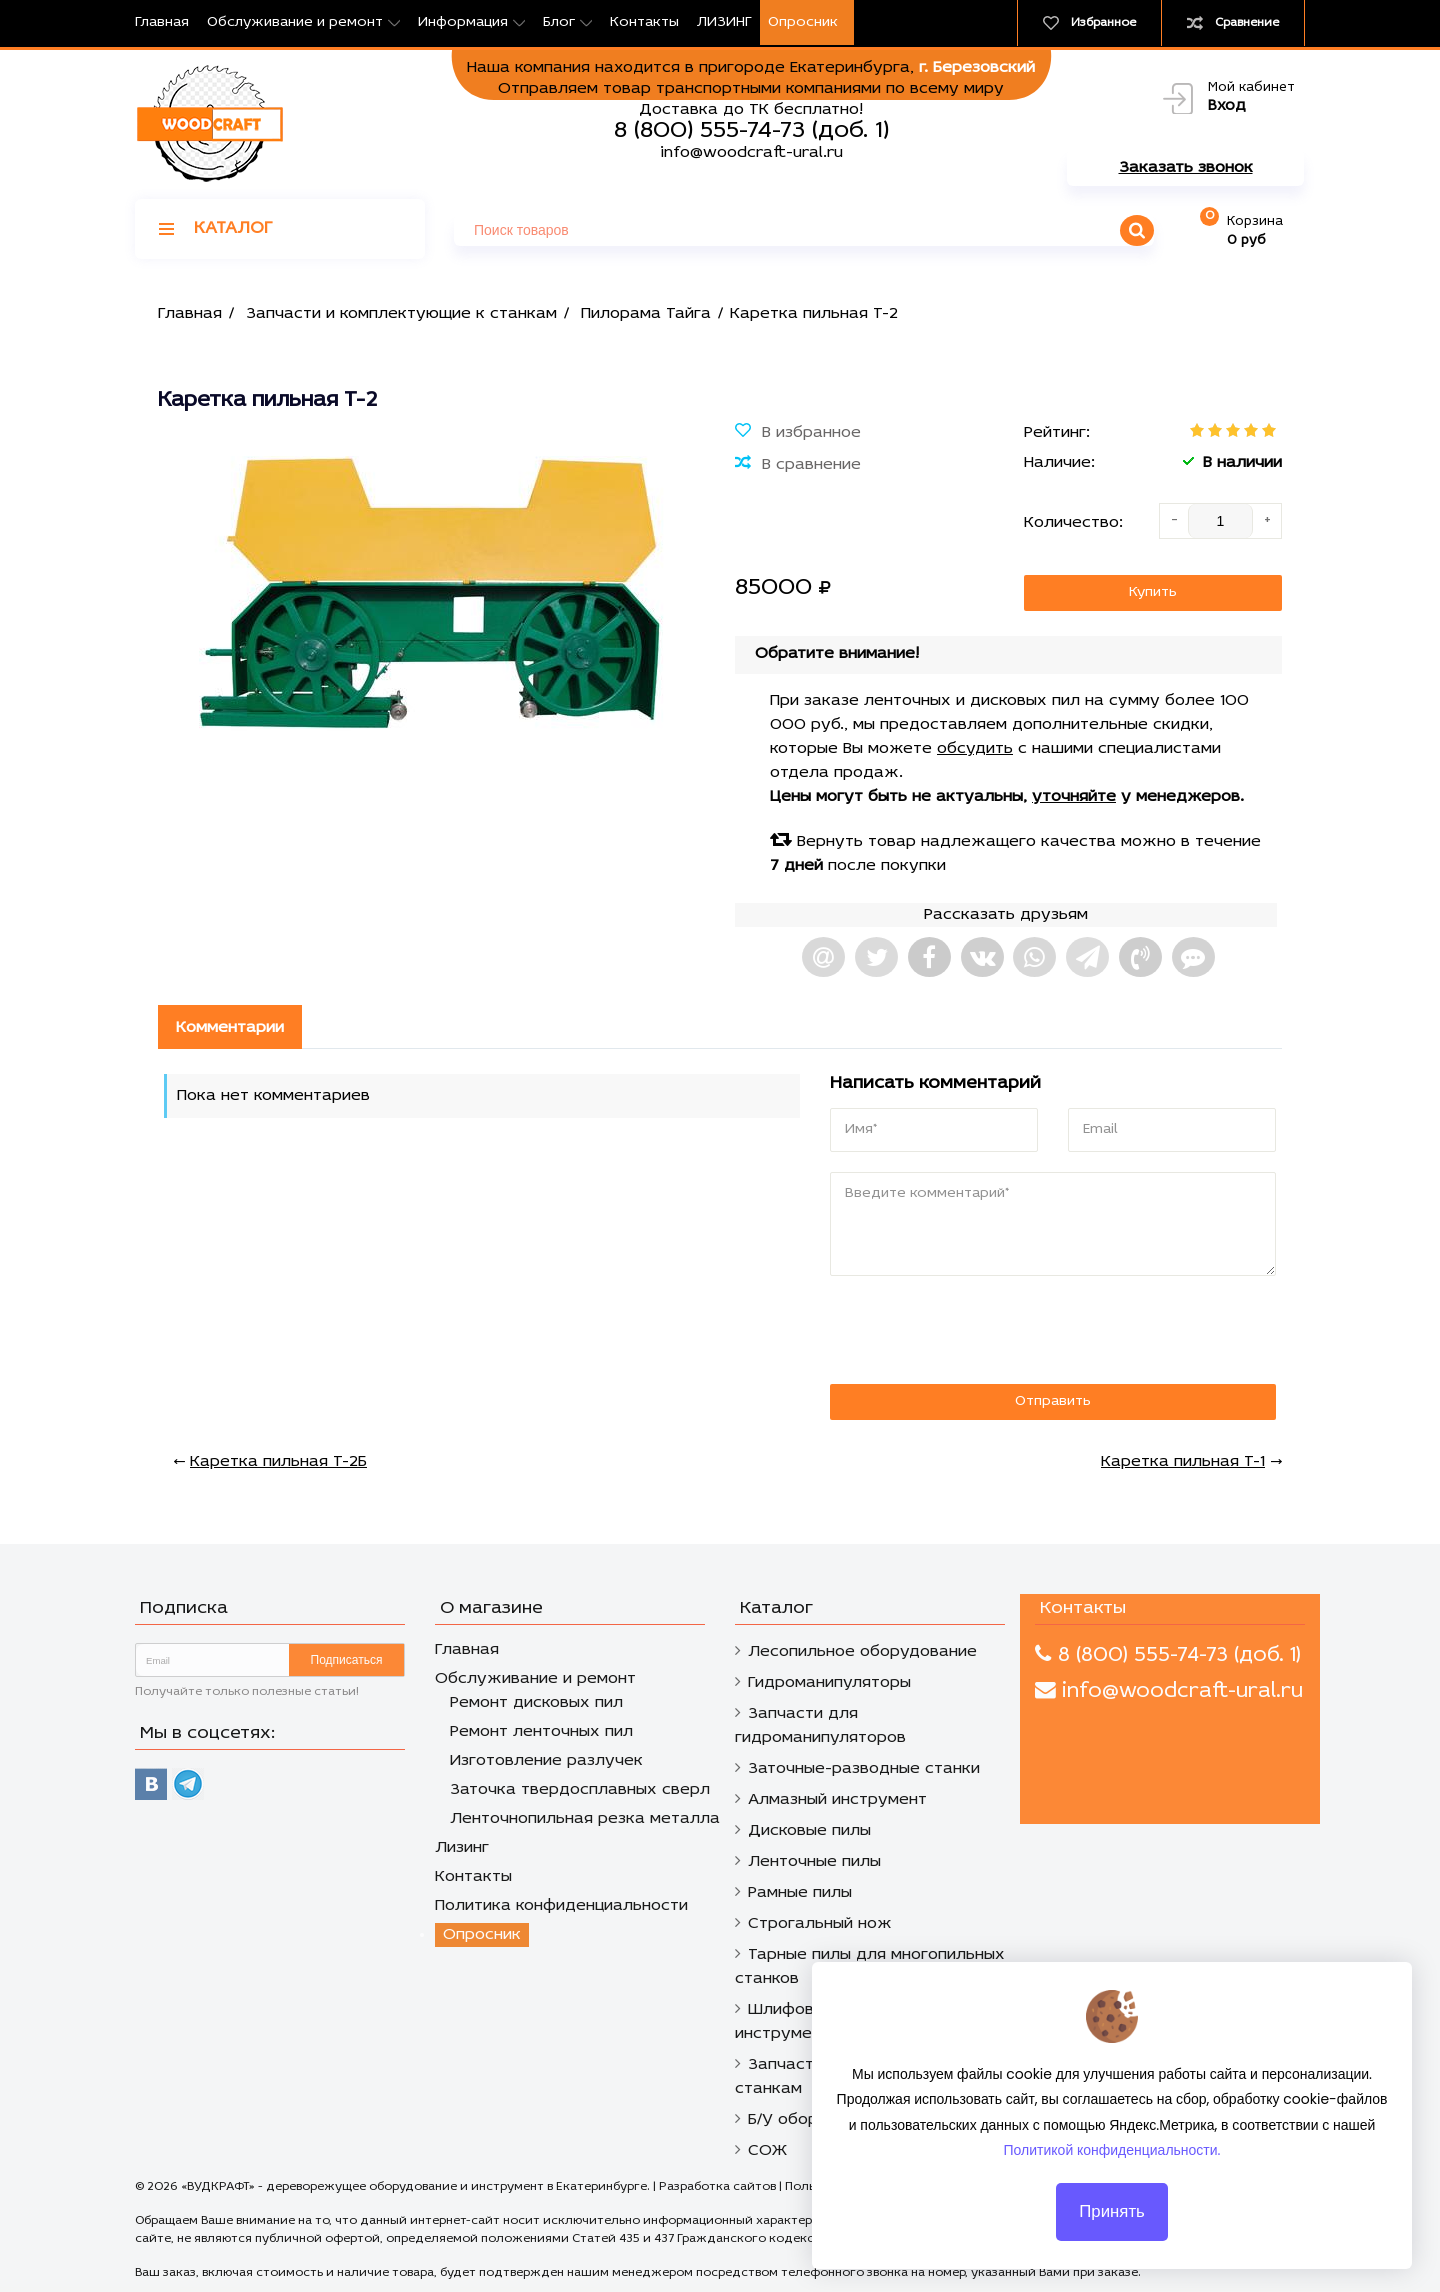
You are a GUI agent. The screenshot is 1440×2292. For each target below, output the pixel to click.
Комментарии (230, 1028)
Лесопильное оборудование (862, 1652)
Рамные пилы (800, 1893)
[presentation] (967, 1331)
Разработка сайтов (717, 2187)
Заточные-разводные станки (864, 1769)
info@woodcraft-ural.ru (751, 153)
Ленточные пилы (814, 1862)
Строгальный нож (820, 1924)
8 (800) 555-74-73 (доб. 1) (751, 131)
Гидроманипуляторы (829, 1683)
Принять (1112, 2224)
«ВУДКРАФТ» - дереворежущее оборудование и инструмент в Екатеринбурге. (417, 2187)
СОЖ (767, 2151)
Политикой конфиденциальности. (1112, 2163)
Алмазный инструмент (837, 1800)
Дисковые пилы (809, 1831)
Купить (1153, 592)
